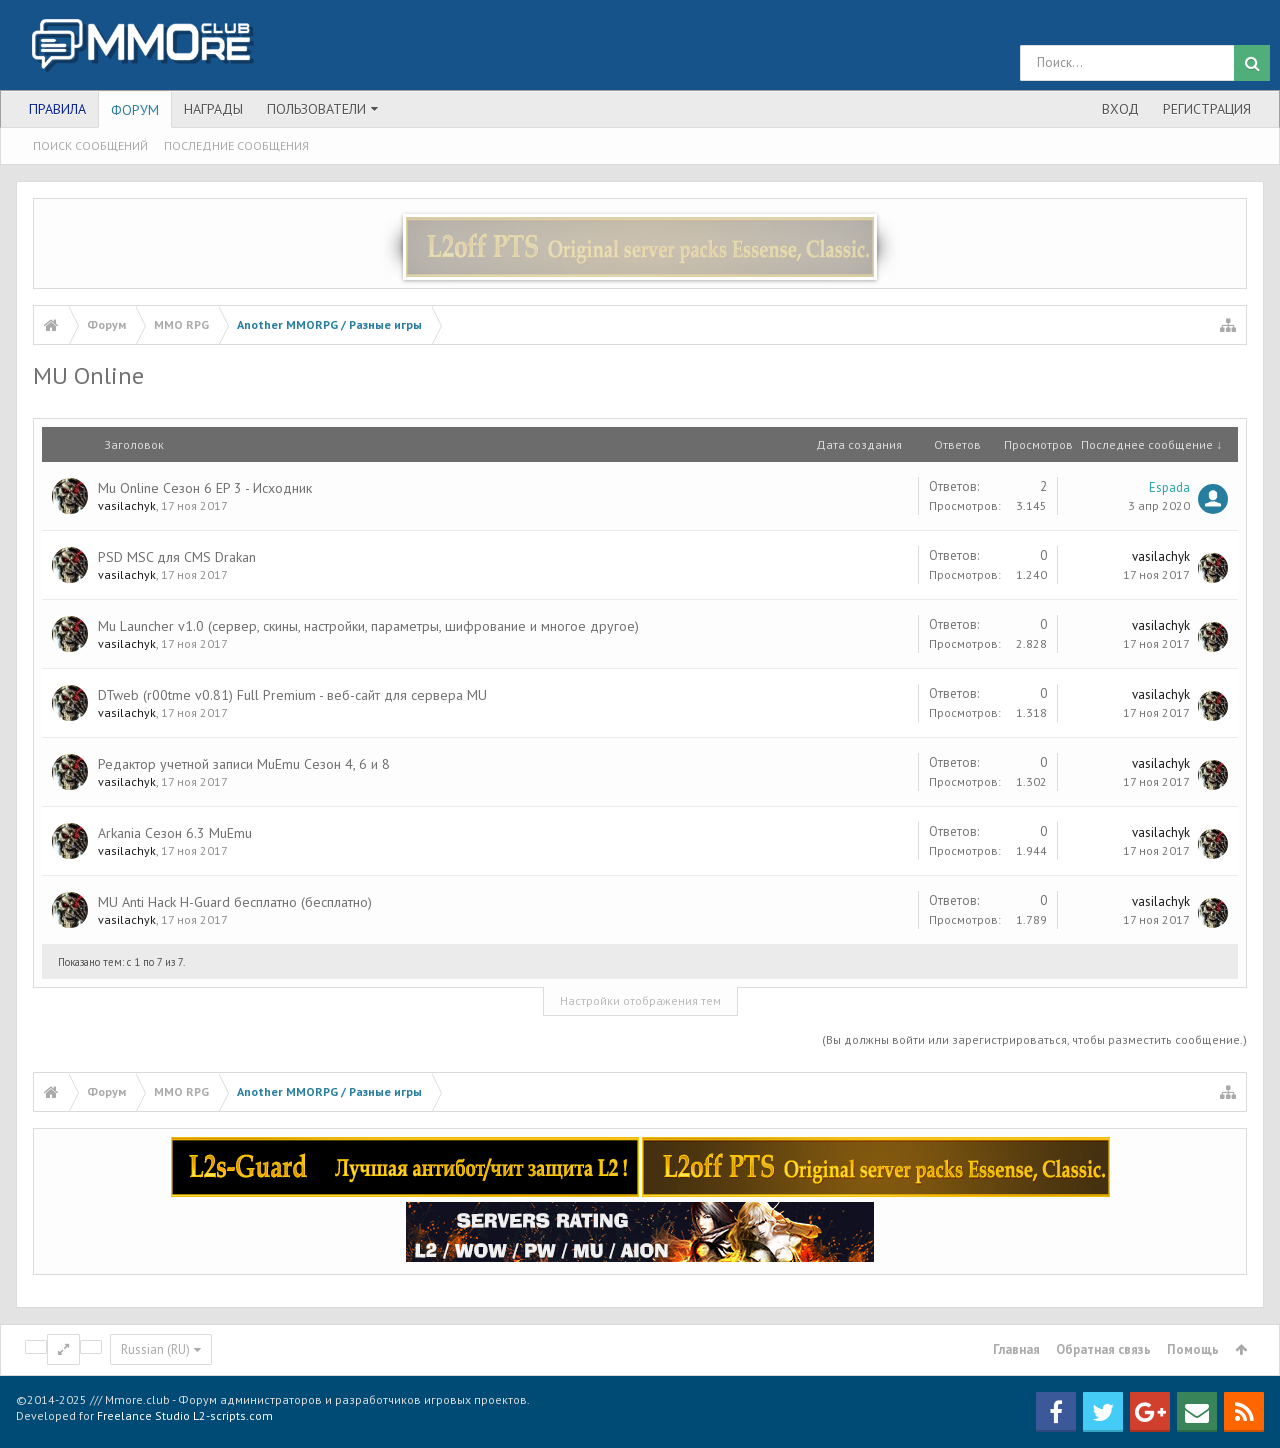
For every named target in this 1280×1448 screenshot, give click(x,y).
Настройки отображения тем (640, 1000)
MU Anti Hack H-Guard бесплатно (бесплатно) (235, 902)
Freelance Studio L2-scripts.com (185, 1415)
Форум (135, 110)
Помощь (1193, 1349)
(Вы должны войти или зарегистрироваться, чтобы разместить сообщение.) (1034, 1039)
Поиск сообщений (90, 145)
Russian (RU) (155, 1349)
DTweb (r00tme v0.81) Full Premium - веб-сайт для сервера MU (292, 695)
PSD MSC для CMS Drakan (177, 557)
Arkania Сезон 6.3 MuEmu (175, 833)
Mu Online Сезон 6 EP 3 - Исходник (205, 488)
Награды (213, 109)
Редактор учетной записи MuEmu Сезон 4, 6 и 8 (244, 764)
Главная (1016, 1349)
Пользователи (316, 109)
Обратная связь (1103, 1349)
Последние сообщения (236, 145)
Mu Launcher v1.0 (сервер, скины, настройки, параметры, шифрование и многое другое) (368, 626)
